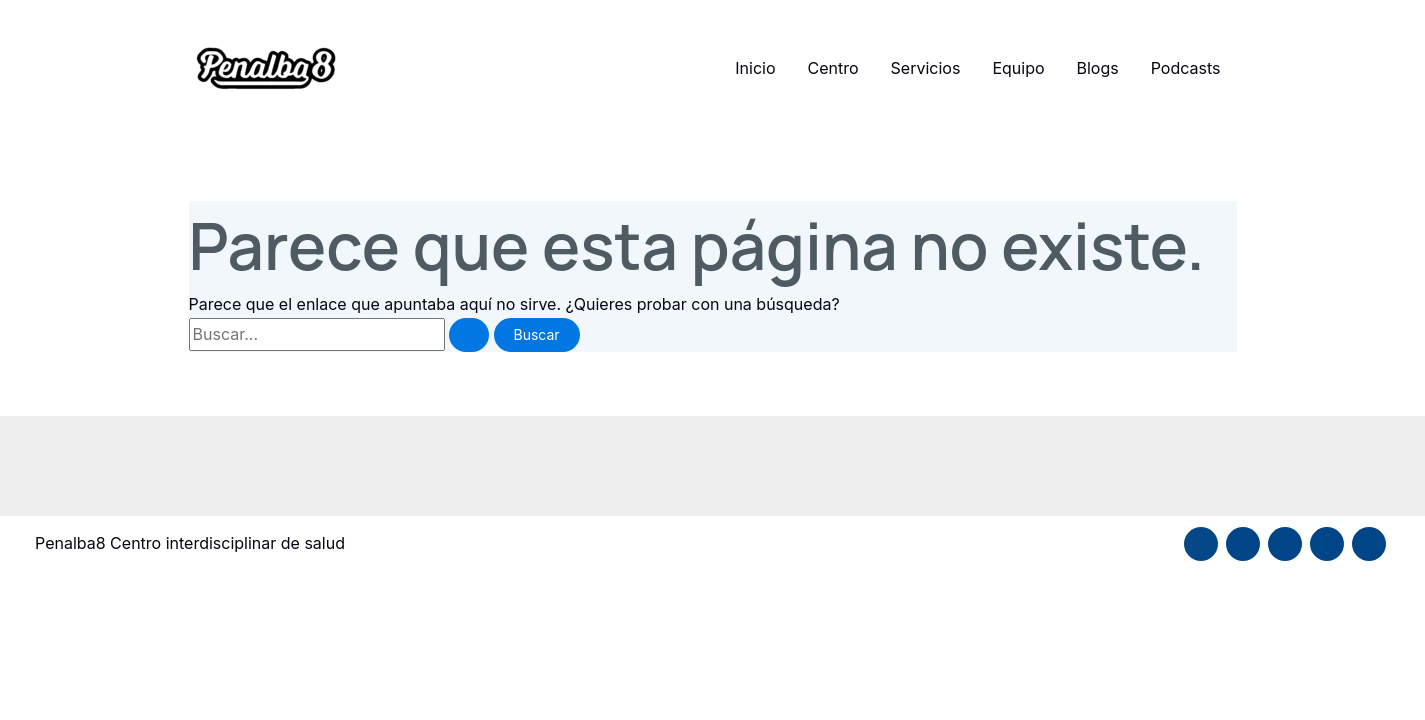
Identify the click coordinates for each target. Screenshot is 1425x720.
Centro (833, 68)
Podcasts (1186, 68)
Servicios (926, 68)
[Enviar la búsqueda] (469, 335)
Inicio (755, 68)
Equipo (1018, 68)
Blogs (1098, 68)
